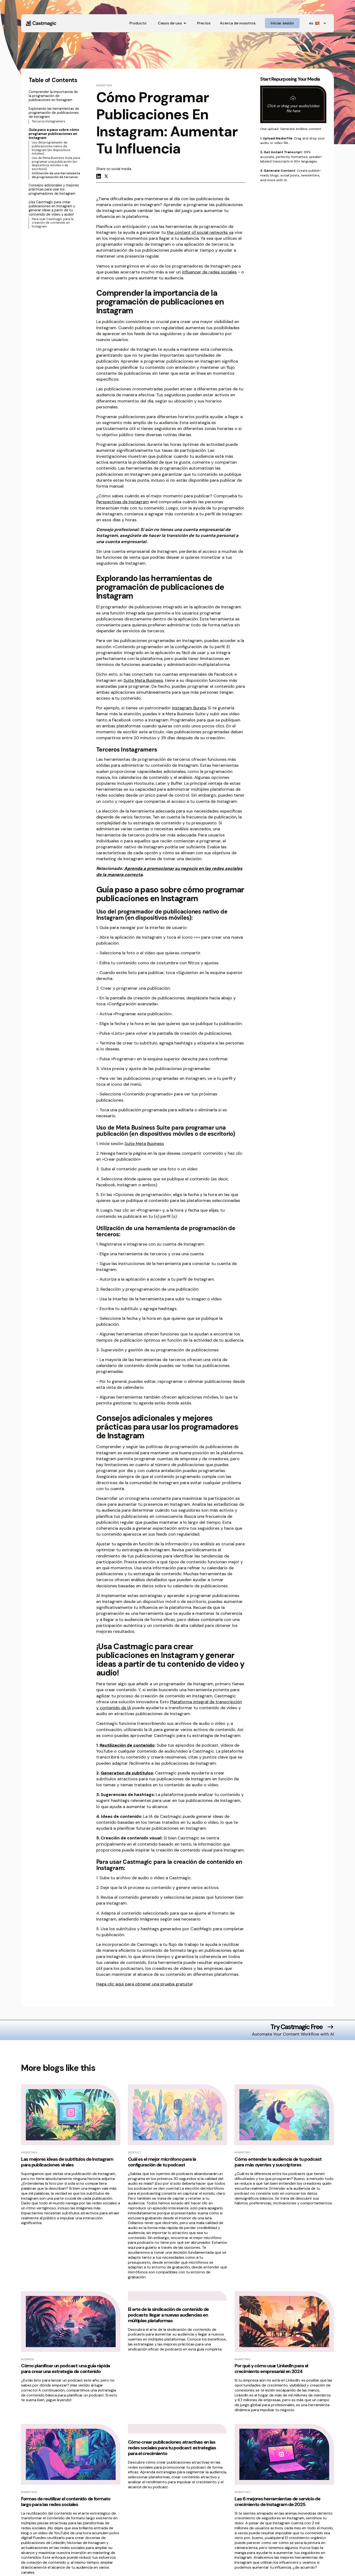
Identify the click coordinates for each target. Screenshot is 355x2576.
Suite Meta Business (143, 680)
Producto (137, 23)
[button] (318, 23)
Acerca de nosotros (237, 23)
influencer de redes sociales (209, 272)
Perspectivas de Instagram (122, 502)
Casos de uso (170, 23)
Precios (203, 23)
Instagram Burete (189, 708)
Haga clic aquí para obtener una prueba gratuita (144, 1984)
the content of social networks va (200, 232)
